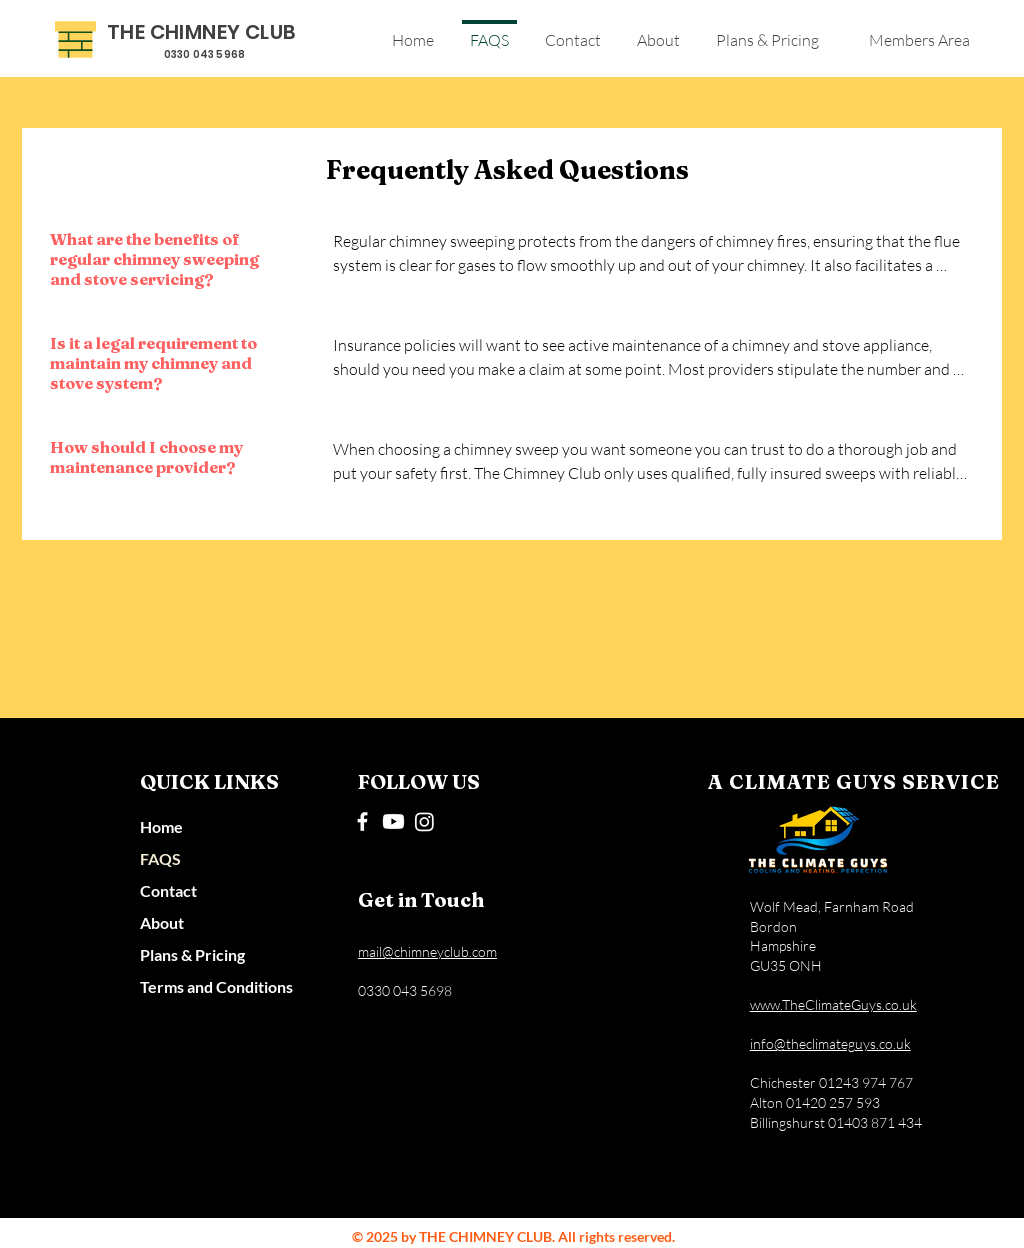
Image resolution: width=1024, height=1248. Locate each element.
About (162, 922)
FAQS (160, 858)
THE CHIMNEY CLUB (201, 32)
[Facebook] (362, 821)
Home (161, 826)
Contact (168, 890)
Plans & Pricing (192, 954)
